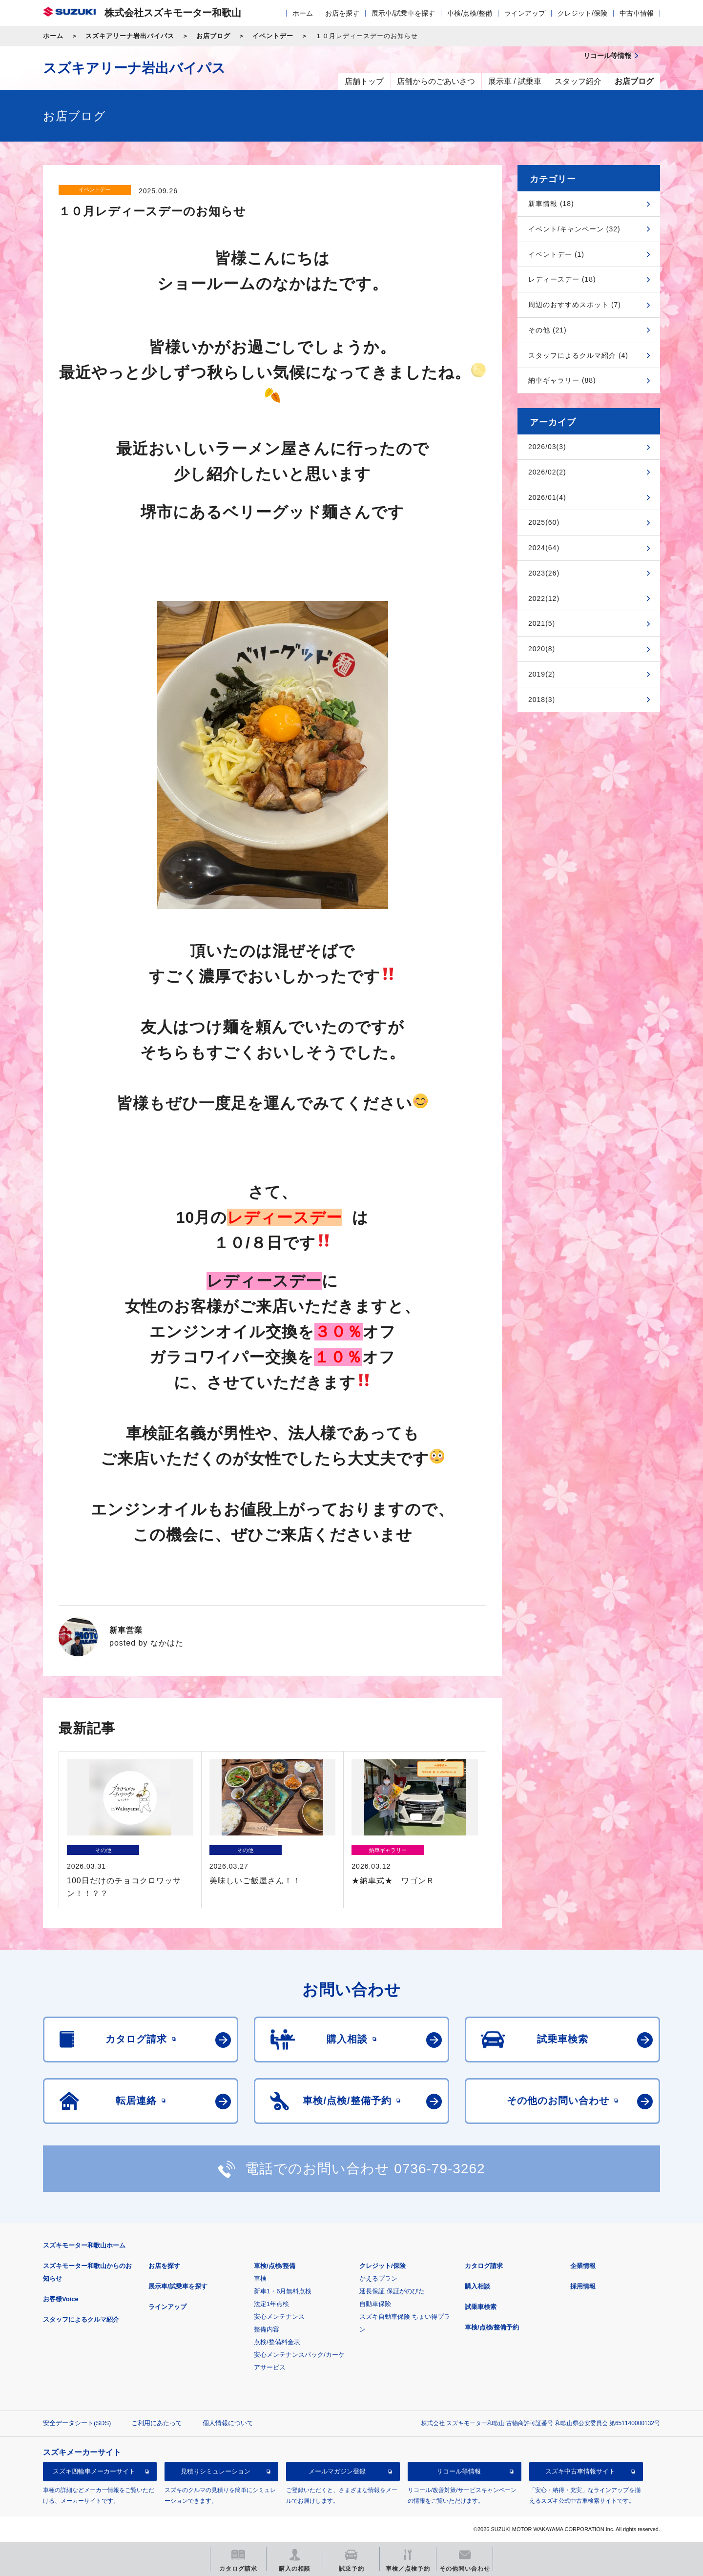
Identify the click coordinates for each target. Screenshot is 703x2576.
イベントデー (272, 36)
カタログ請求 (484, 2265)
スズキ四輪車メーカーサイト (94, 2471)
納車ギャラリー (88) (562, 380)
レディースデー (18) (562, 279)
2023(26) (543, 573)
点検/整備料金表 (277, 2342)
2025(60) (543, 522)
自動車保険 (375, 2304)
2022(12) (543, 598)
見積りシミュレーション (215, 2471)
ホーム (302, 13)
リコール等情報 (458, 2471)
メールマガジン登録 (337, 2471)
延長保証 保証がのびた (392, 2291)
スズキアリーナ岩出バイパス (129, 36)
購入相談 (477, 2286)
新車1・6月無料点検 (282, 2291)
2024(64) (543, 548)
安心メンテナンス (279, 2316)
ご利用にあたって (156, 2423)
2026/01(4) (547, 497)
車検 (260, 2278)
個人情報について (228, 2423)
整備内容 (266, 2329)
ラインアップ (524, 13)
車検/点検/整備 (469, 13)
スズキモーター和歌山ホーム (84, 2245)
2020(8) (541, 649)
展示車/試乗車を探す (403, 13)
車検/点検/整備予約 (492, 2327)
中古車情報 (637, 13)
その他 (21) (547, 330)
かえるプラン (378, 2278)
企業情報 (583, 2265)
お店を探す (342, 13)
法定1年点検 (271, 2304)
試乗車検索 (480, 2306)
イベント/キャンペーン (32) (574, 229)
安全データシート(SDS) (77, 2423)
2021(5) (541, 623)
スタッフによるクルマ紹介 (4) (578, 355)
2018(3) (541, 699)
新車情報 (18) (551, 203)
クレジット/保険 (582, 13)
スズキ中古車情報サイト (580, 2471)
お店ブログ (213, 36)
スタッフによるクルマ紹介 (81, 2319)
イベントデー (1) (556, 254)
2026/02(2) (547, 472)
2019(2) (541, 674)
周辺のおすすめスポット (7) (574, 305)
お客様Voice (61, 2299)
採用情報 (583, 2286)
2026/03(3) (547, 447)
